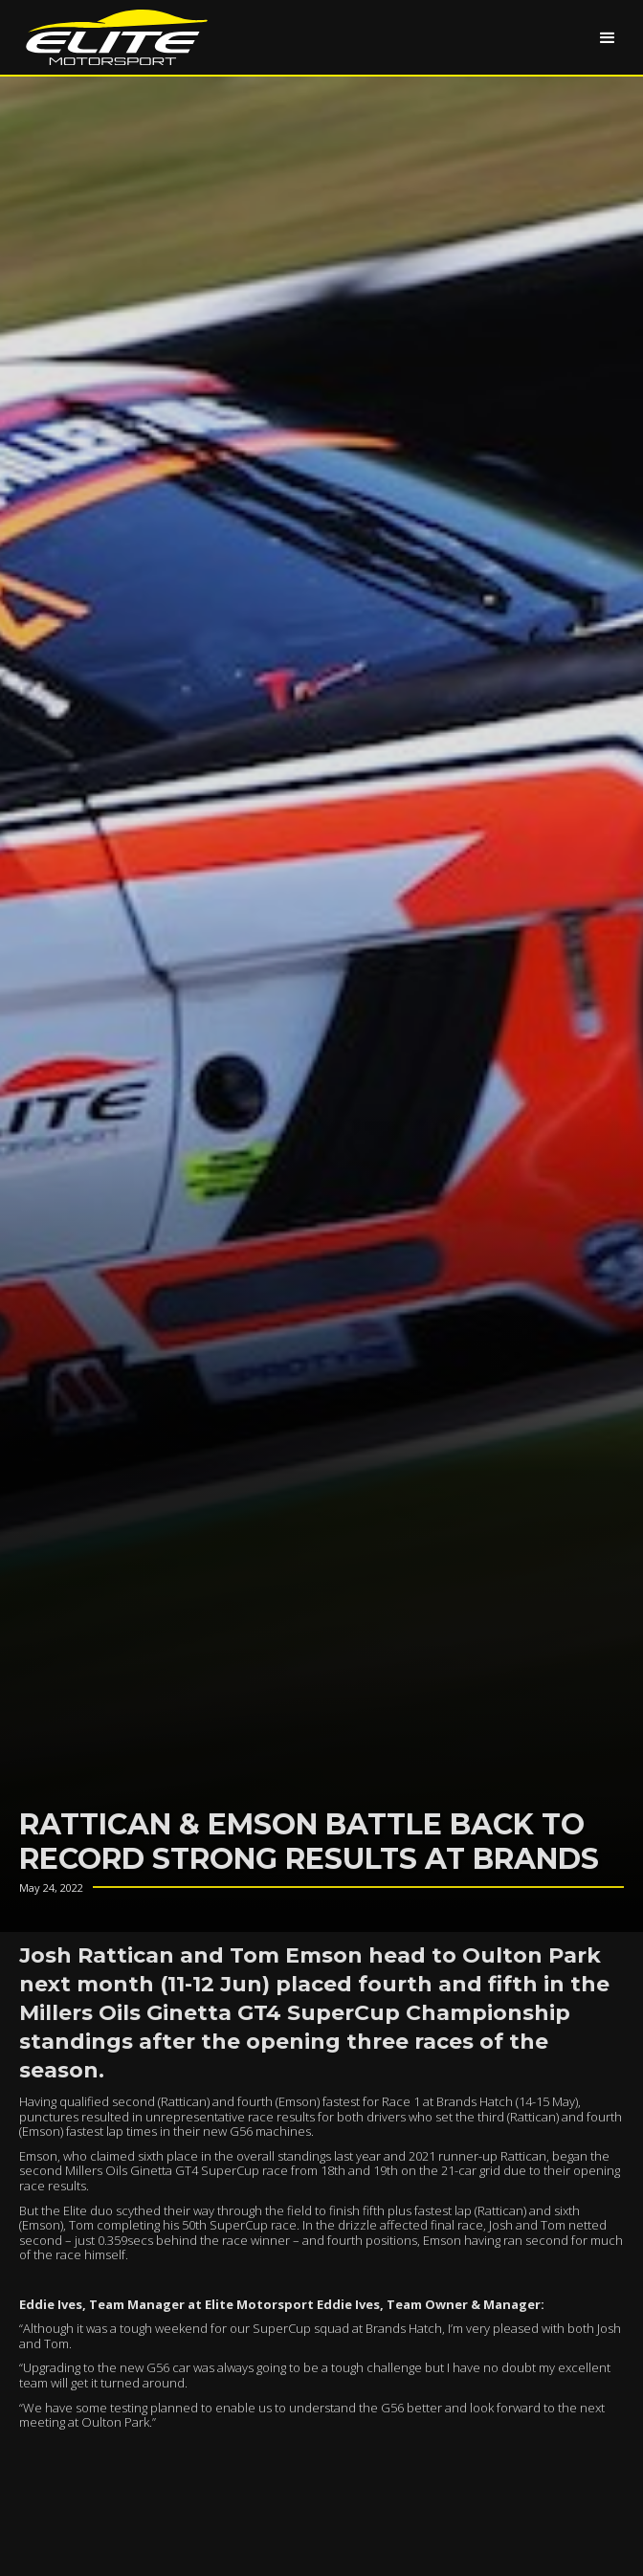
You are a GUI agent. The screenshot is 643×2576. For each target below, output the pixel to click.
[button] (607, 37)
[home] (112, 37)
